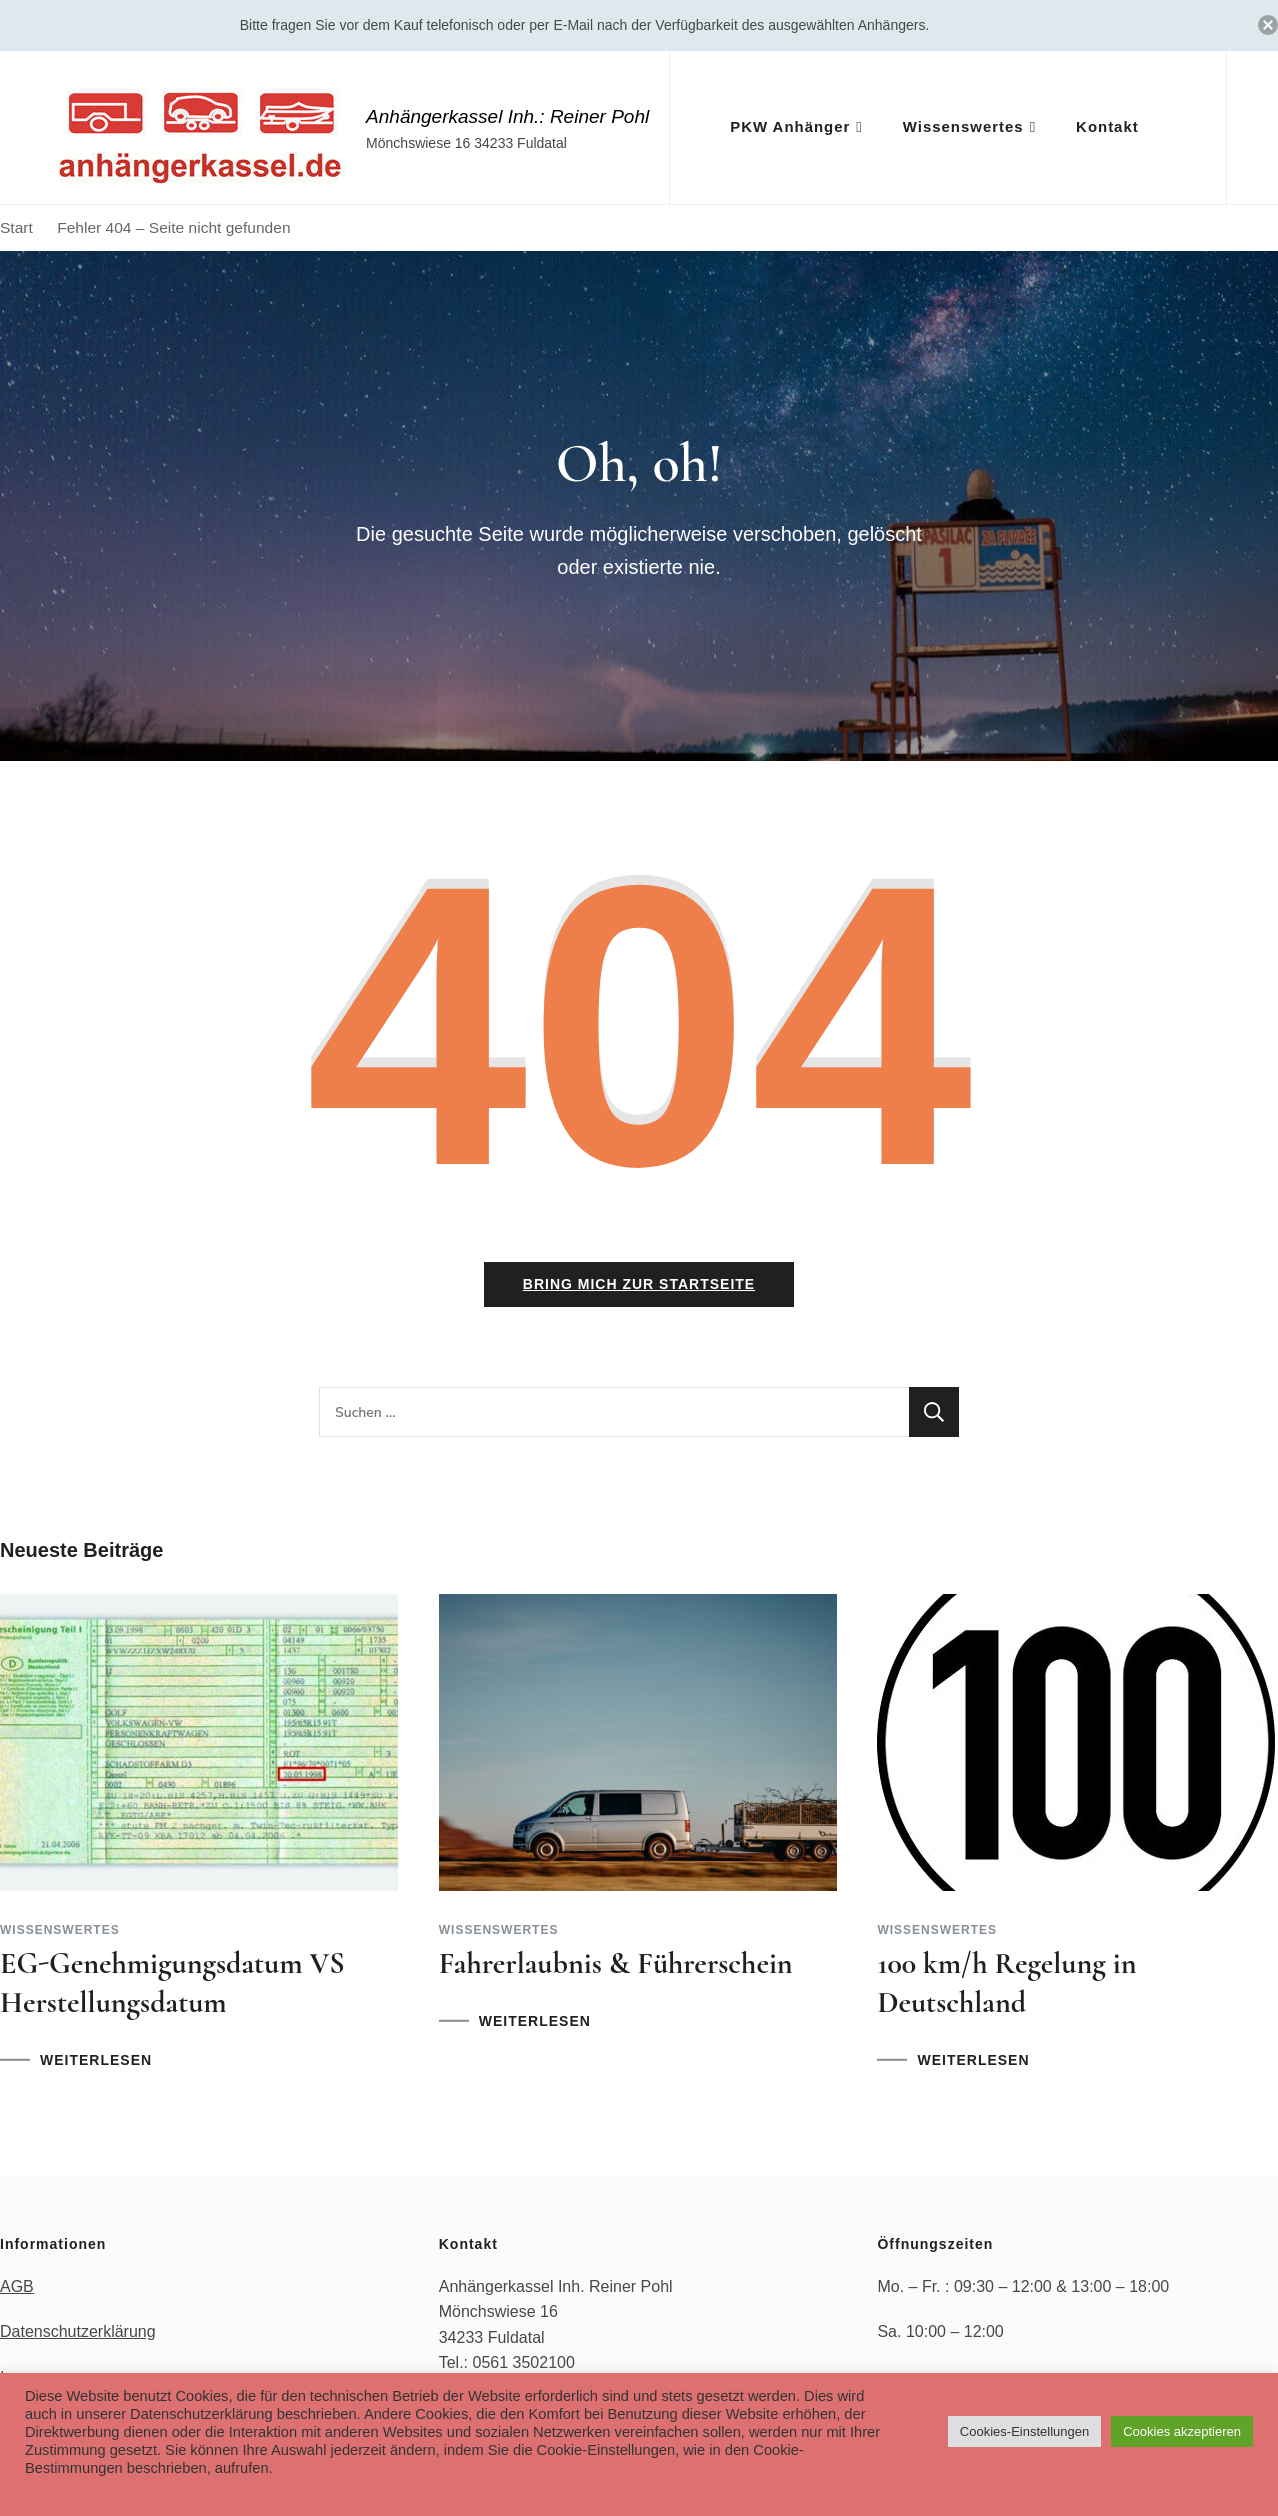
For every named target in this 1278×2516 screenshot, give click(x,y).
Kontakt (1107, 126)
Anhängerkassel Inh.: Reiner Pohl (507, 116)
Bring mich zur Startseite (639, 1288)
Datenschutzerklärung (78, 2335)
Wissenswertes (963, 126)
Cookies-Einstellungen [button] (1024, 2431)
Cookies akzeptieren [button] (1182, 2431)
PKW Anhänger (790, 126)
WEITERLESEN (96, 2064)
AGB (17, 2289)
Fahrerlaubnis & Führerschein (616, 1967)
